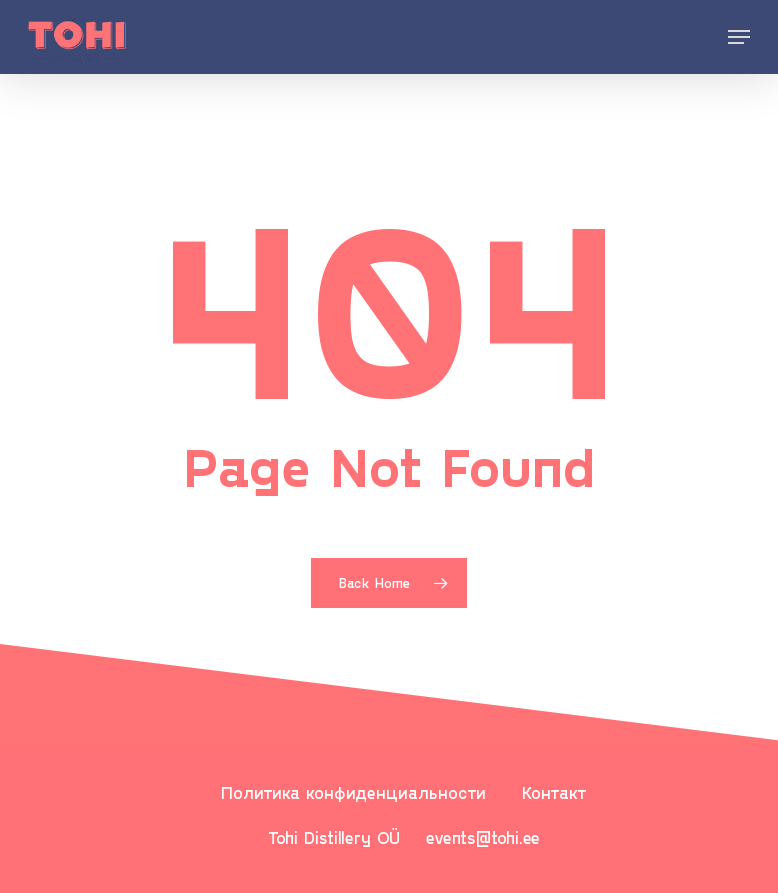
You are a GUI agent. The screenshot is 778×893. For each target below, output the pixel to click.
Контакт (554, 792)
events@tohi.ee (483, 837)
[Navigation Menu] (739, 37)
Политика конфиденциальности (353, 792)
